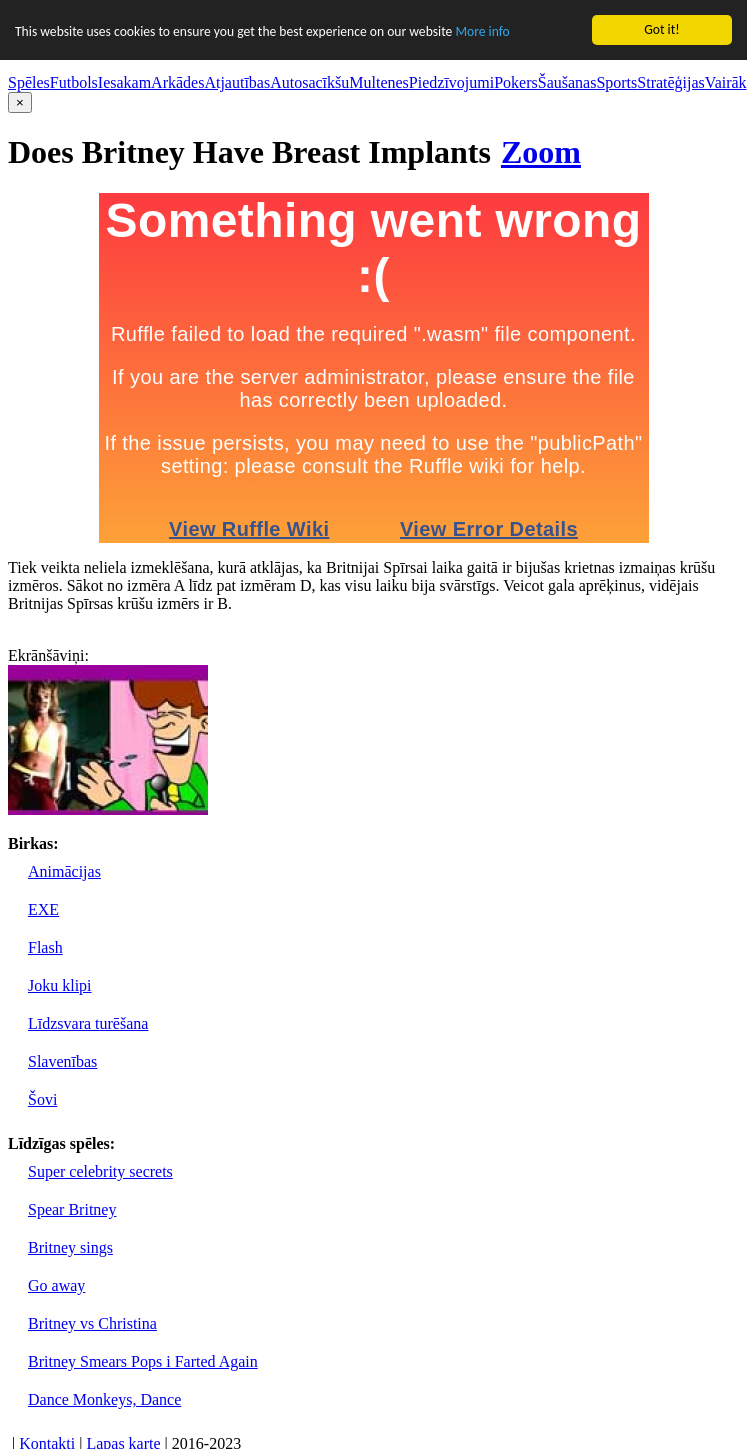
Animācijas (64, 871)
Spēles (29, 82)
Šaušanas (567, 82)
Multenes (379, 82)
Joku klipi (60, 985)
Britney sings (70, 1247)
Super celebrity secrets (100, 1171)
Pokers (516, 82)
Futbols (74, 82)
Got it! (661, 29)
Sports (616, 82)
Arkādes (177, 82)
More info (482, 31)
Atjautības (237, 82)
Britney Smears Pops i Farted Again (143, 1361)
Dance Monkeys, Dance (104, 1399)
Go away (56, 1285)
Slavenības (62, 1061)
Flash (45, 947)
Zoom (541, 152)
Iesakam (124, 82)
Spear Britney (72, 1209)
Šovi (42, 1099)
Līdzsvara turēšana (88, 1023)
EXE (43, 909)
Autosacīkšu (309, 82)
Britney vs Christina (92, 1323)
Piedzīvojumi (451, 82)
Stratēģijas (671, 82)
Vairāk (726, 82)
